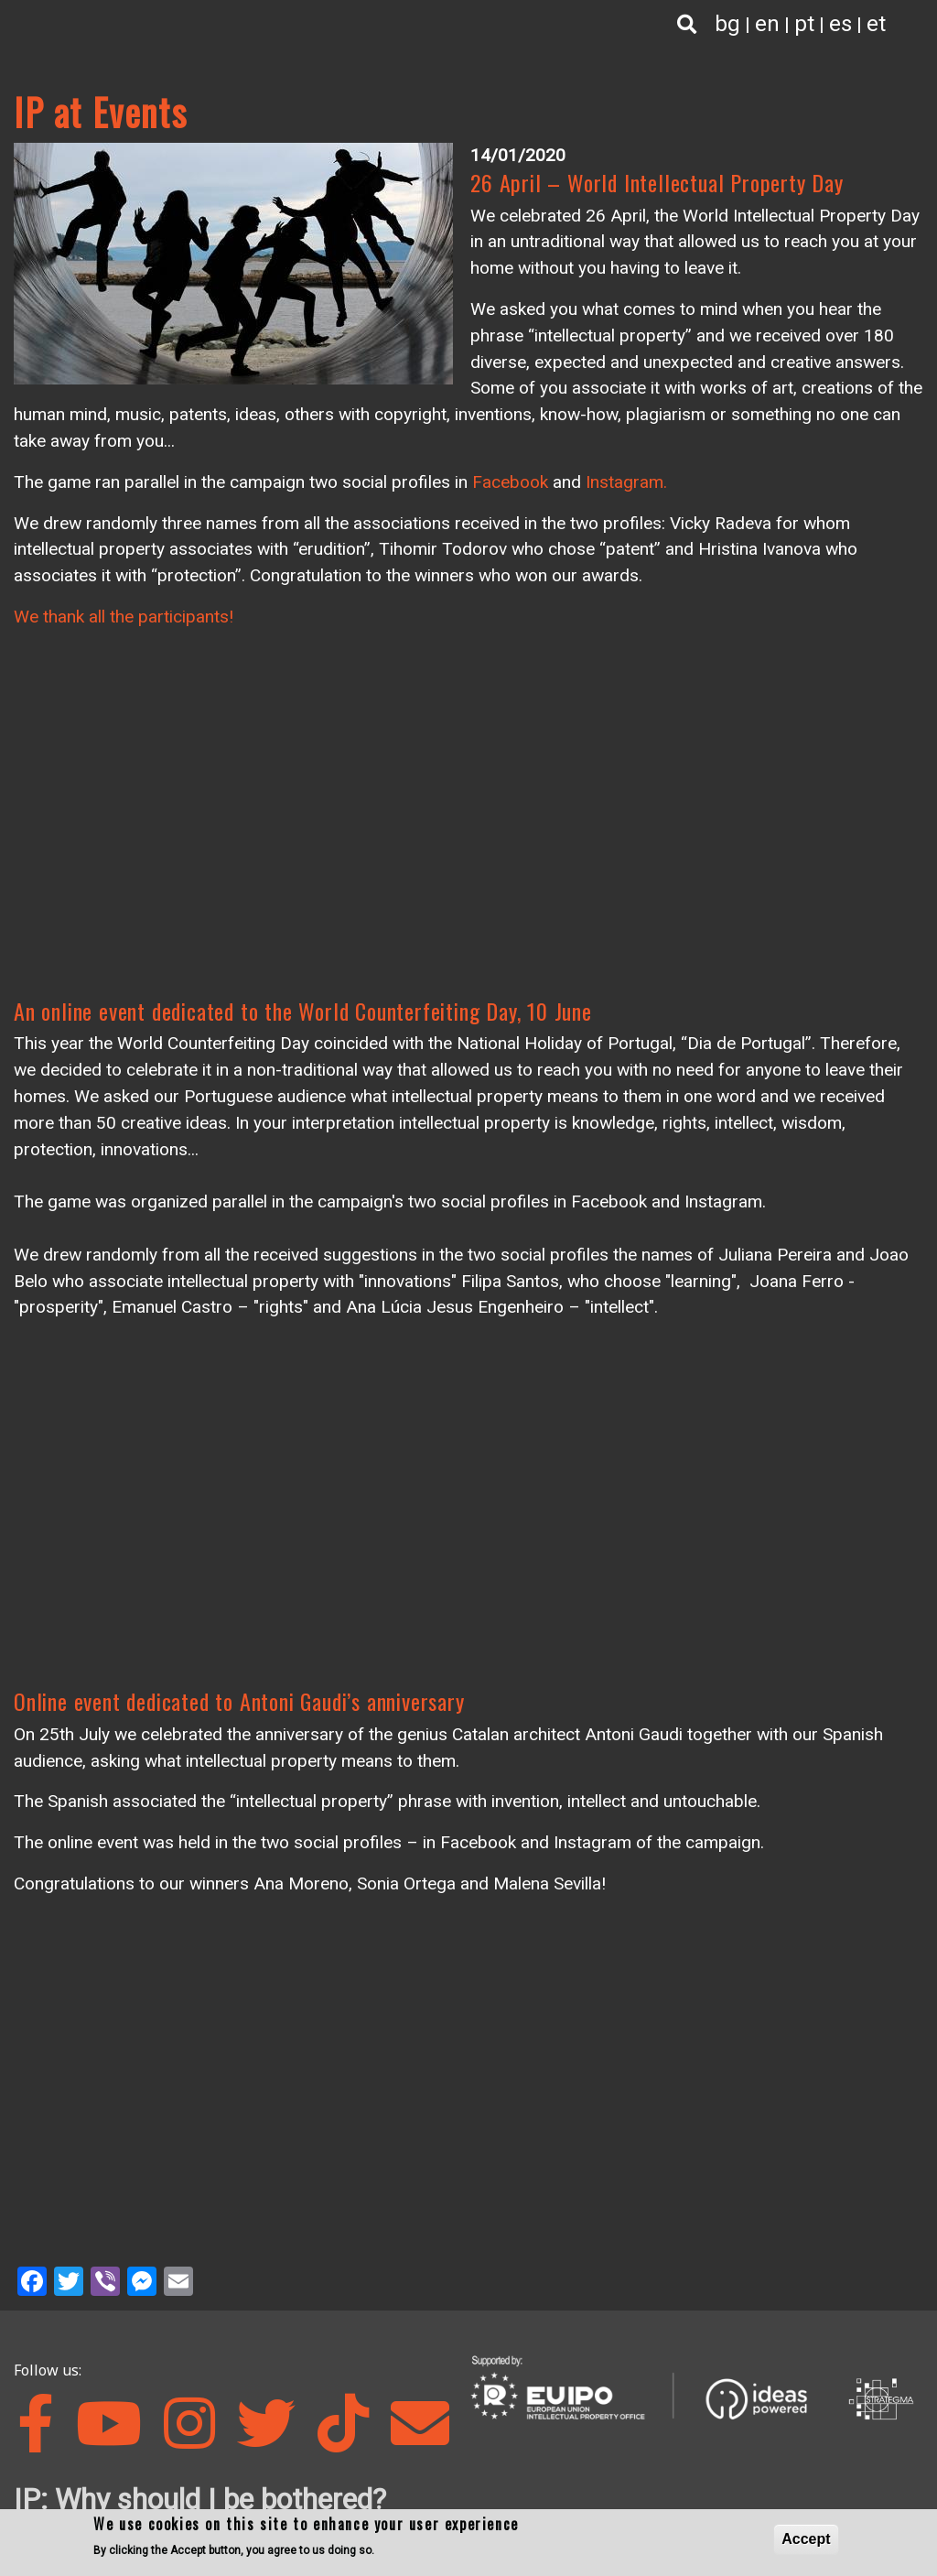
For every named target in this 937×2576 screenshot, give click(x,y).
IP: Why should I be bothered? (200, 2499)
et (876, 24)
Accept (805, 2539)
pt (804, 24)
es (840, 24)
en (767, 24)
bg (727, 24)
